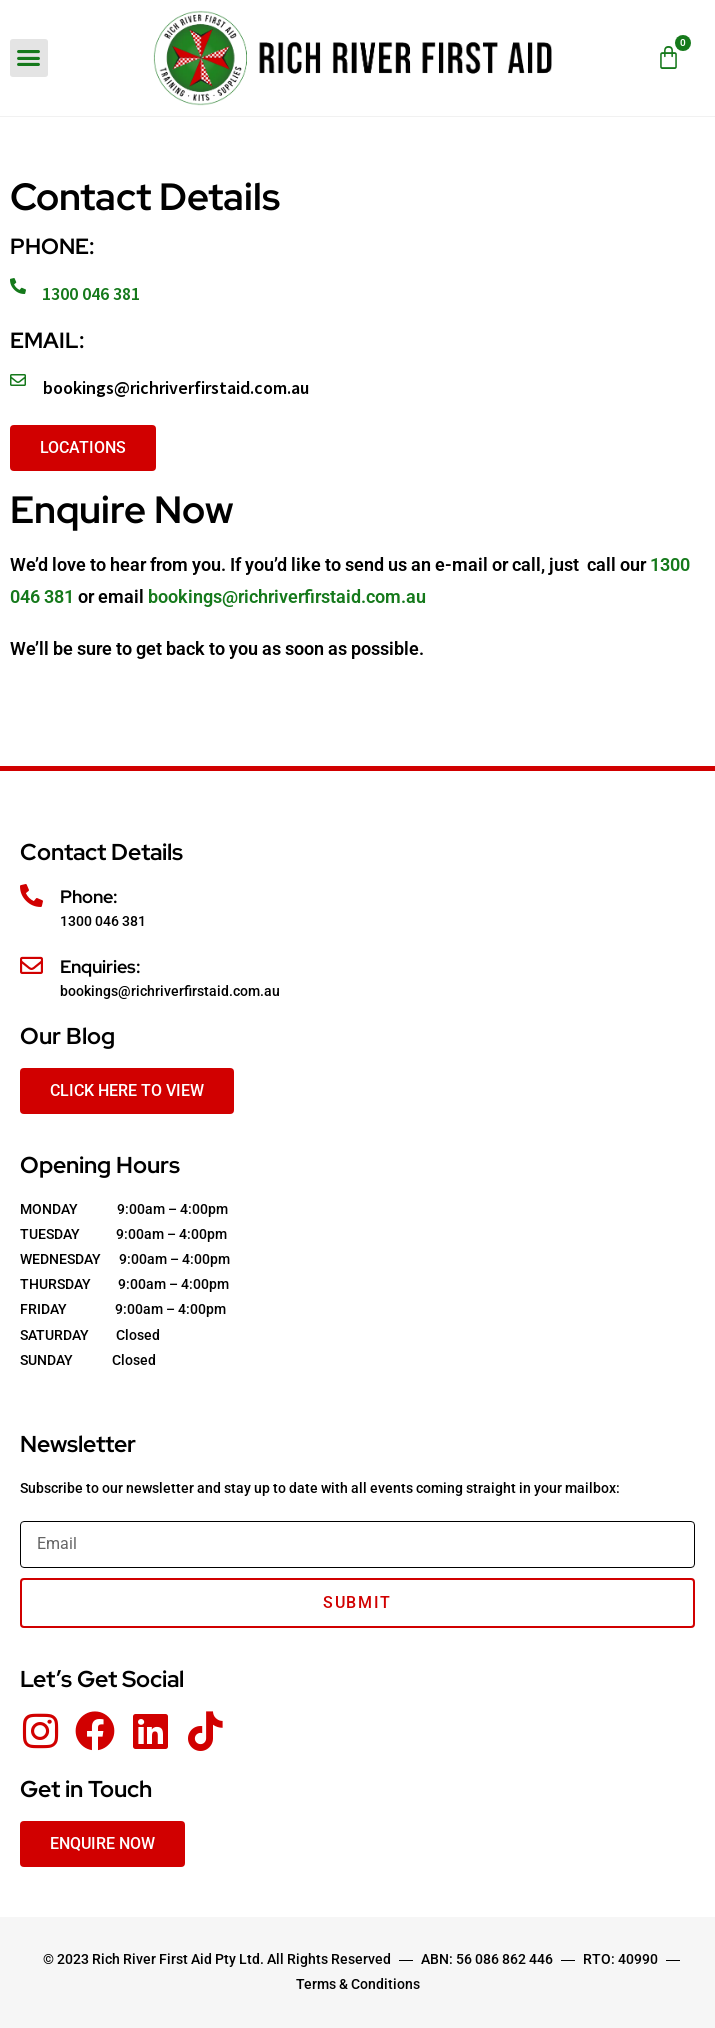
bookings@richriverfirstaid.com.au (176, 387)
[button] (29, 58)
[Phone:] (31, 895)
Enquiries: (100, 966)
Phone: (89, 896)
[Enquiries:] (31, 965)
